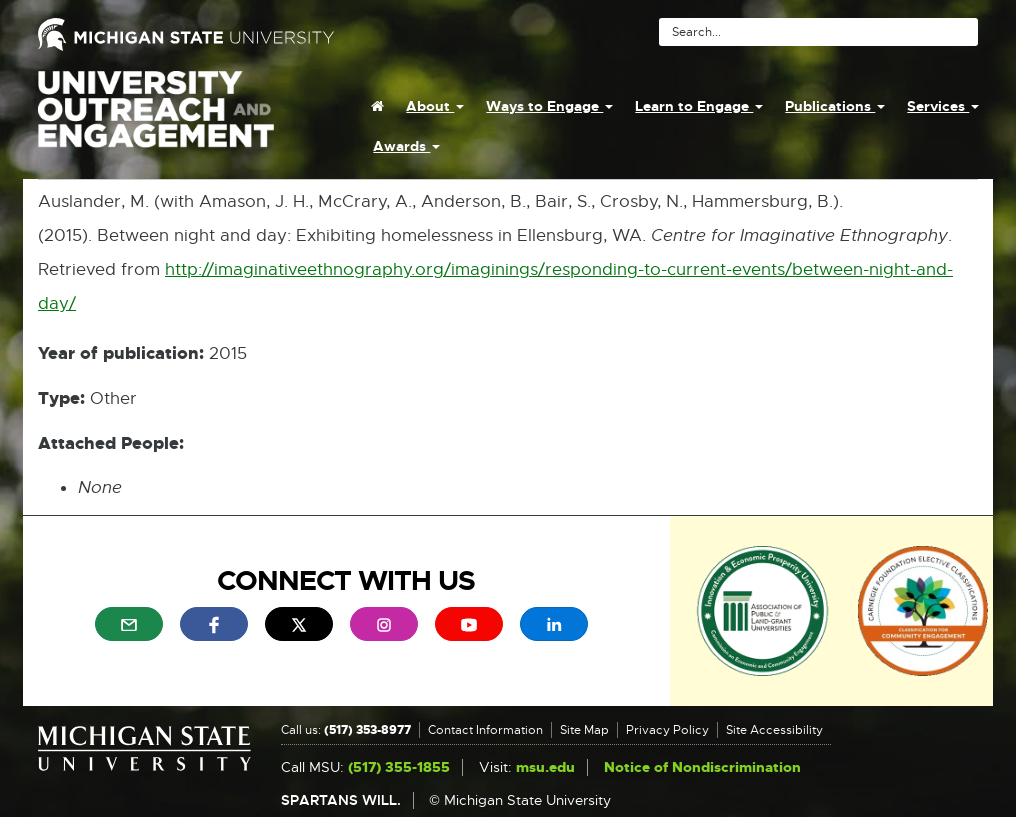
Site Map (584, 730)
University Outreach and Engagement (156, 120)
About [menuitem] (435, 106)
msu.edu (545, 767)
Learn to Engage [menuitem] (699, 106)
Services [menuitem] (943, 106)
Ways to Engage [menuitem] (549, 106)
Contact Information (485, 730)
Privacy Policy (667, 730)
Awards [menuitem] (406, 146)
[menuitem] (377, 106)
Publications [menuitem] (835, 106)
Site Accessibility (774, 730)
